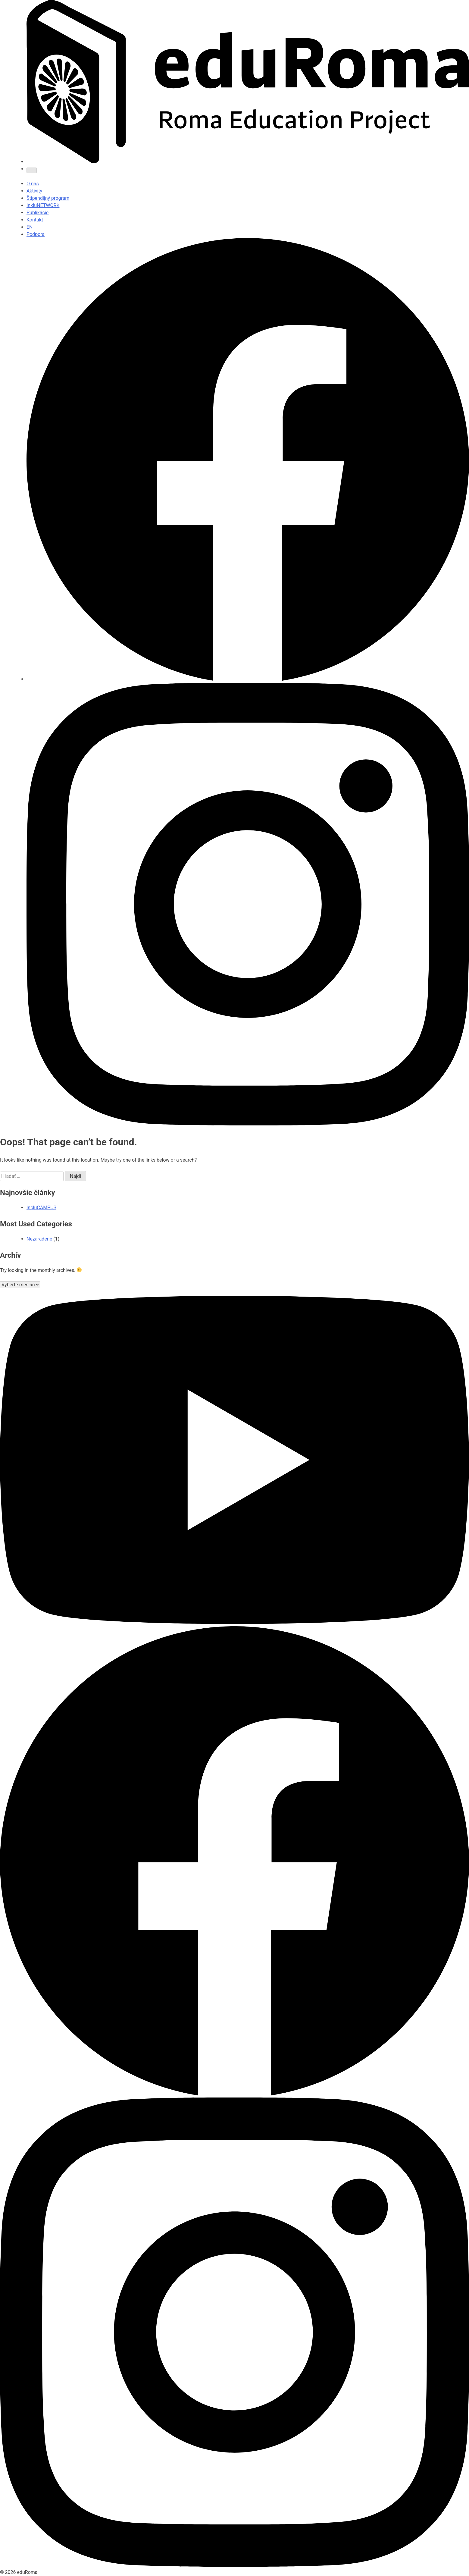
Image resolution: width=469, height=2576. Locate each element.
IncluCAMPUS (41, 1207)
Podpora (36, 234)
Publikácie (37, 212)
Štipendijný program (48, 198)
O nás (33, 184)
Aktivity (34, 191)
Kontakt (35, 220)
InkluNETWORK (43, 205)
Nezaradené (39, 1239)
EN (30, 227)
